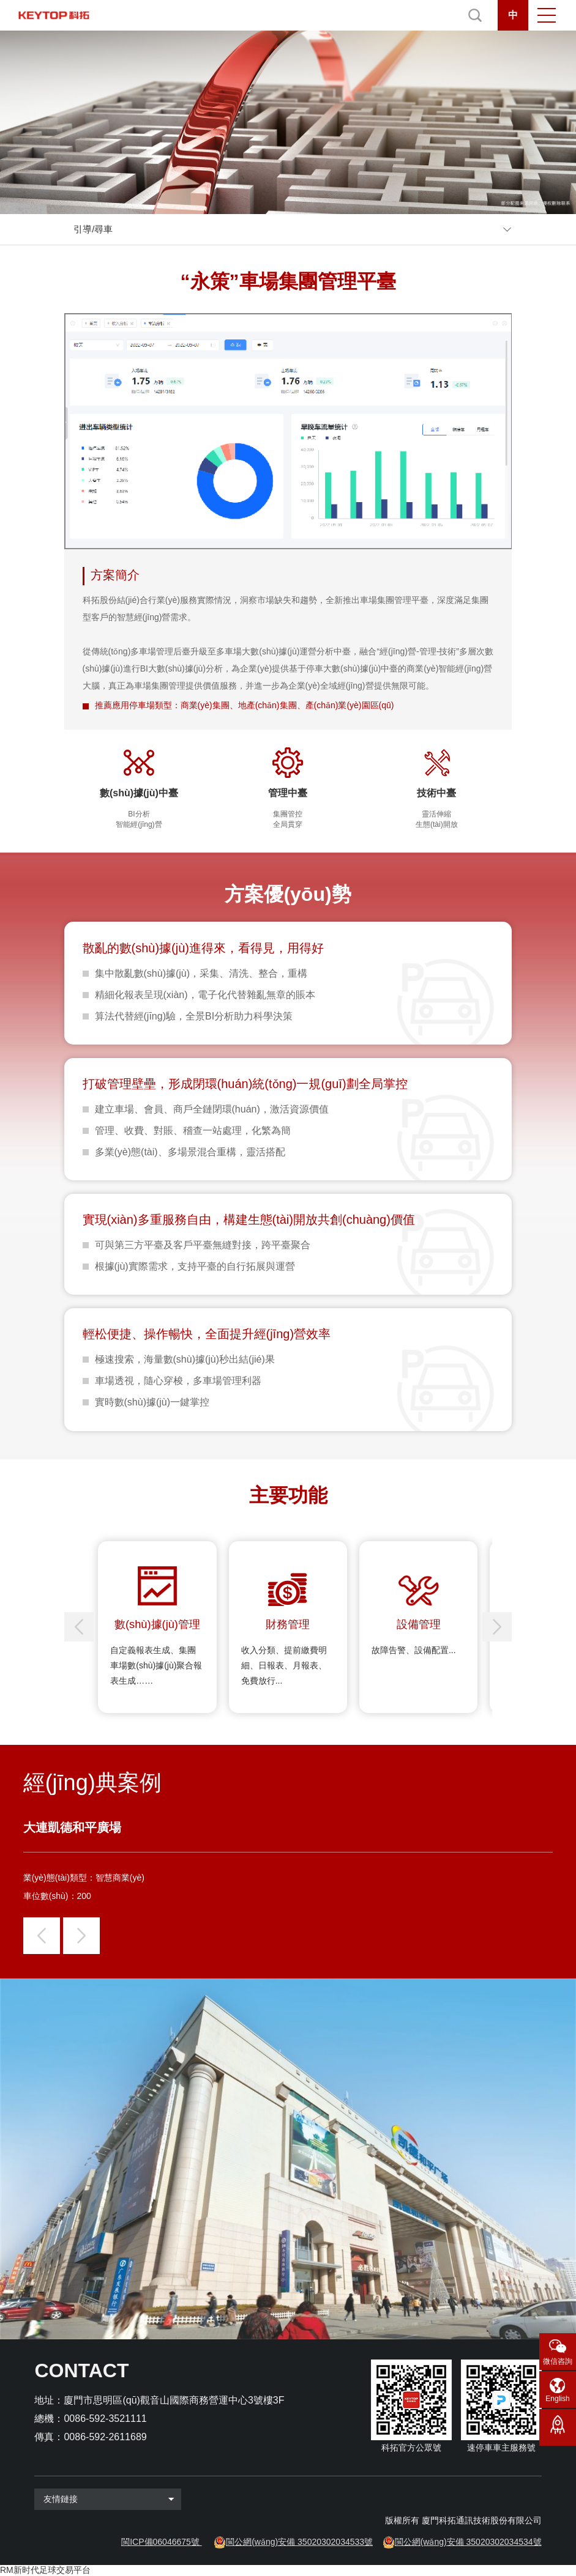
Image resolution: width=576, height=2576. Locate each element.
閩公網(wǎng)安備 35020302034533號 (299, 2542)
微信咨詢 (557, 2361)
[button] (497, 1626)
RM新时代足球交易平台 (45, 2570)
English (557, 2398)
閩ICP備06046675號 (160, 2542)
